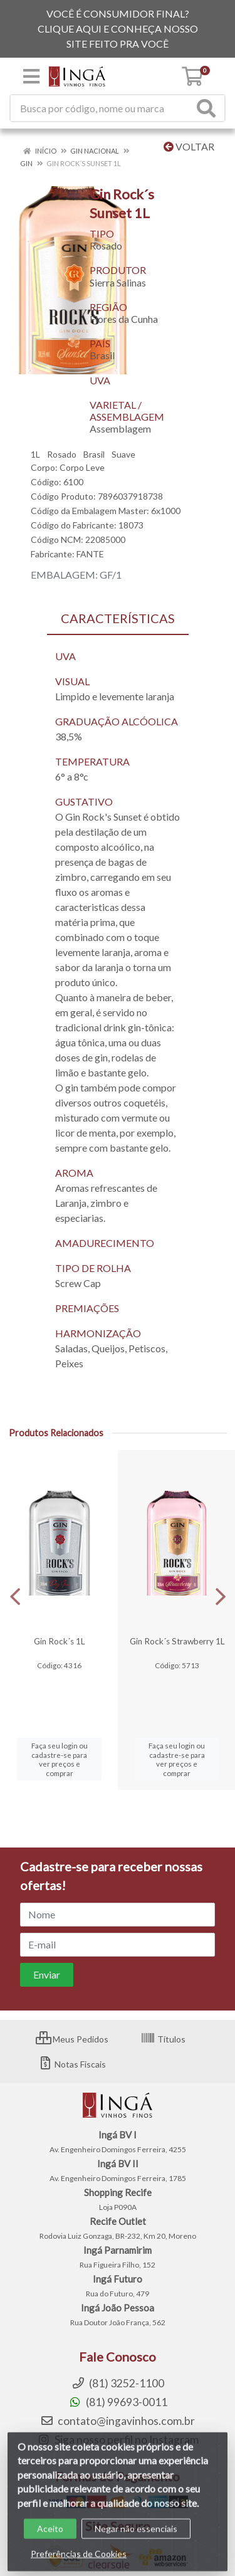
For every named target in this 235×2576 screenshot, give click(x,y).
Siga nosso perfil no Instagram (118, 2439)
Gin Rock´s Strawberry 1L (177, 1641)
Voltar (189, 146)
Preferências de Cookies (79, 2564)
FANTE (90, 554)
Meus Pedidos (72, 2039)
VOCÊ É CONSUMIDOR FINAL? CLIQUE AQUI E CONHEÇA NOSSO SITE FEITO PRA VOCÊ (118, 29)
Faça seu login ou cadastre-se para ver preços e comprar (59, 1759)
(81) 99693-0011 (117, 2402)
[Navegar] (15, 1597)
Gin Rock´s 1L (59, 1641)
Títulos (162, 2039)
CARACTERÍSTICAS (118, 618)
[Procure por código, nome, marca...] (102, 108)
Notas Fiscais (72, 2064)
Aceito (50, 2539)
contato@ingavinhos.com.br (117, 2420)
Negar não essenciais (136, 2539)
